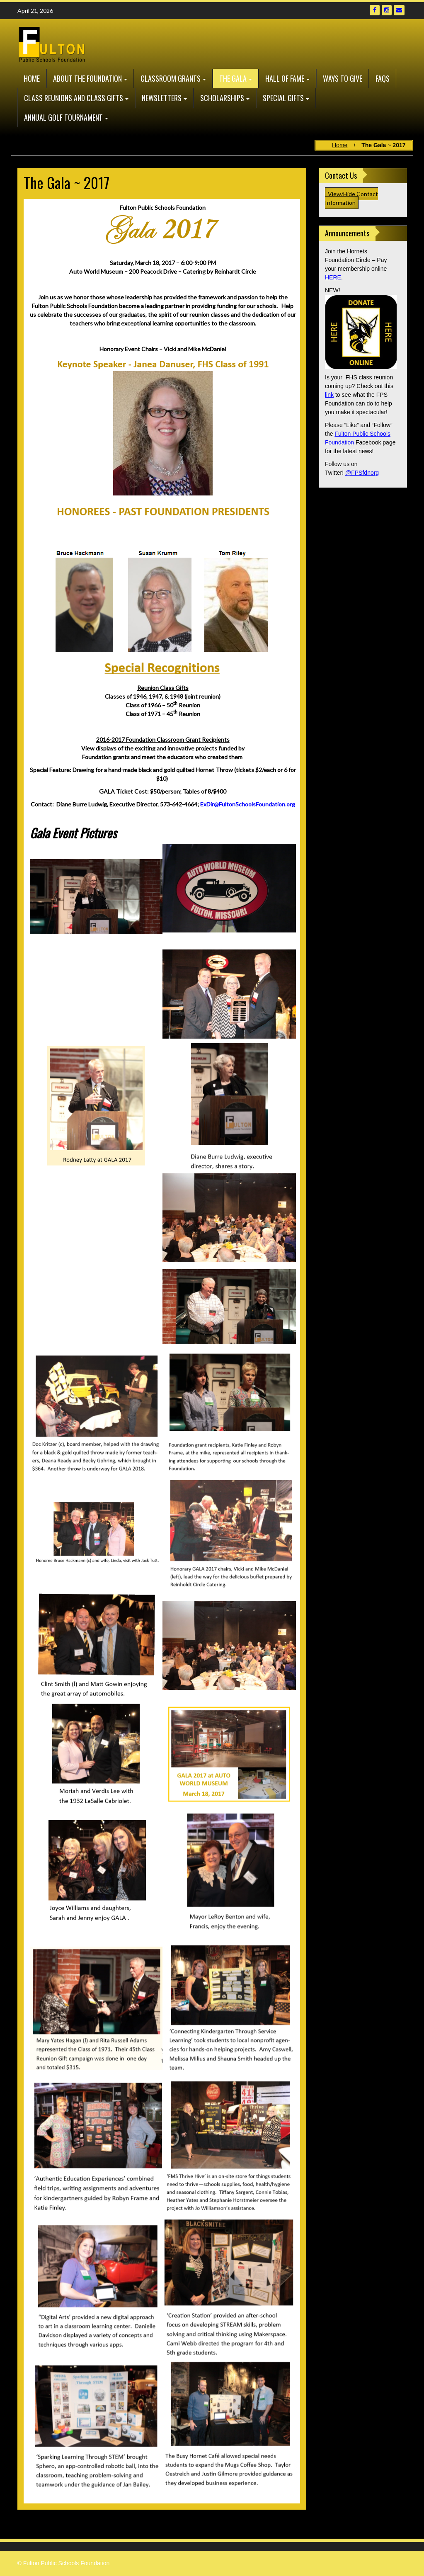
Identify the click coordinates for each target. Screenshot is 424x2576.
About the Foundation (87, 78)
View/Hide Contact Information (351, 198)
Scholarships (222, 97)
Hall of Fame (284, 78)
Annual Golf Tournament (63, 117)
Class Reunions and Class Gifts (73, 97)
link (329, 394)
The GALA (233, 78)
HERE (333, 277)
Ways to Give (342, 78)
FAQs (383, 78)
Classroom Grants (171, 78)
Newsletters (162, 97)
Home (32, 78)
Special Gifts (283, 97)
